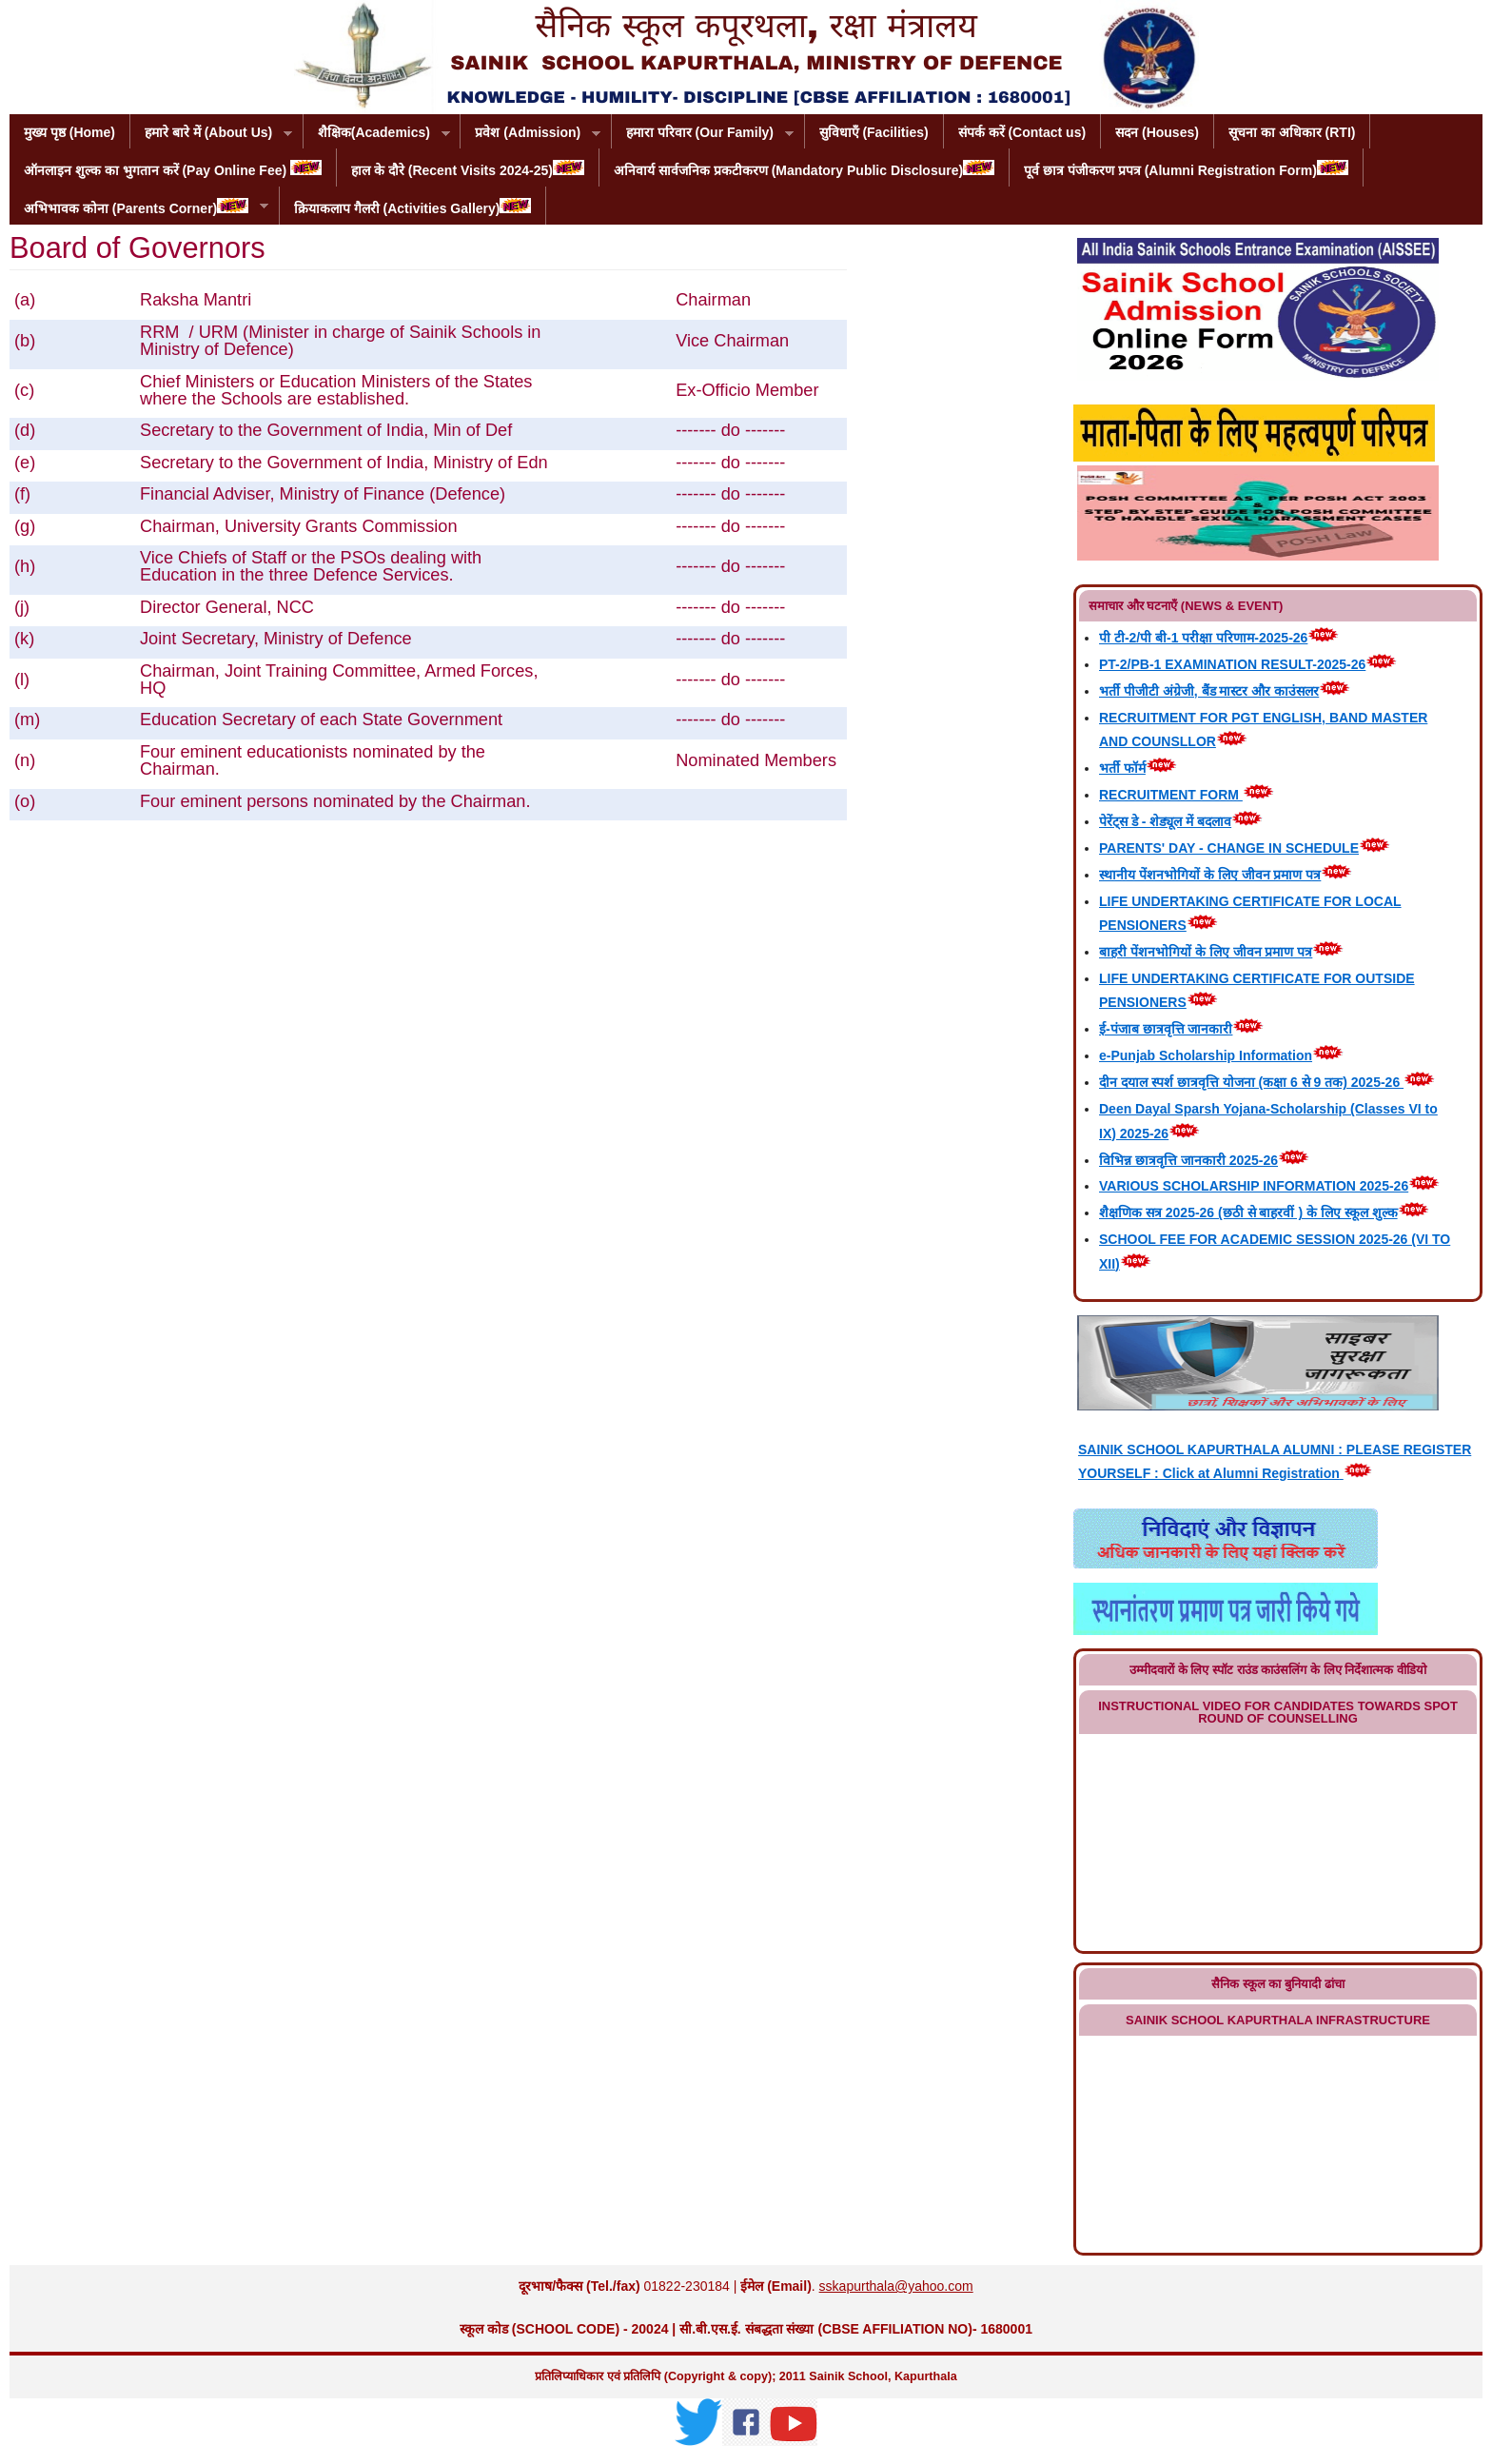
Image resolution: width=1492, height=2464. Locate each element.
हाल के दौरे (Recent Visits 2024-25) (467, 169)
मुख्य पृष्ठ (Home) (69, 132)
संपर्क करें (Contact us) (1022, 132)
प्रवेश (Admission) (530, 134)
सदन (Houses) (1157, 132)
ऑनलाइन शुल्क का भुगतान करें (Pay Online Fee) (173, 169)
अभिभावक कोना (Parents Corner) (139, 207)
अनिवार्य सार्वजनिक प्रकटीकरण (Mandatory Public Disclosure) (804, 169)
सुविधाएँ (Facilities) (874, 132)
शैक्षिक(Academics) (377, 134)
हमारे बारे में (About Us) (211, 134)
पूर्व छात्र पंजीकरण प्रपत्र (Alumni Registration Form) (1186, 169)
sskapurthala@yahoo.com (896, 2286)
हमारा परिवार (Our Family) (703, 134)
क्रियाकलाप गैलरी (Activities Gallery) (413, 207)
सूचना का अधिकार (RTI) (1292, 132)
